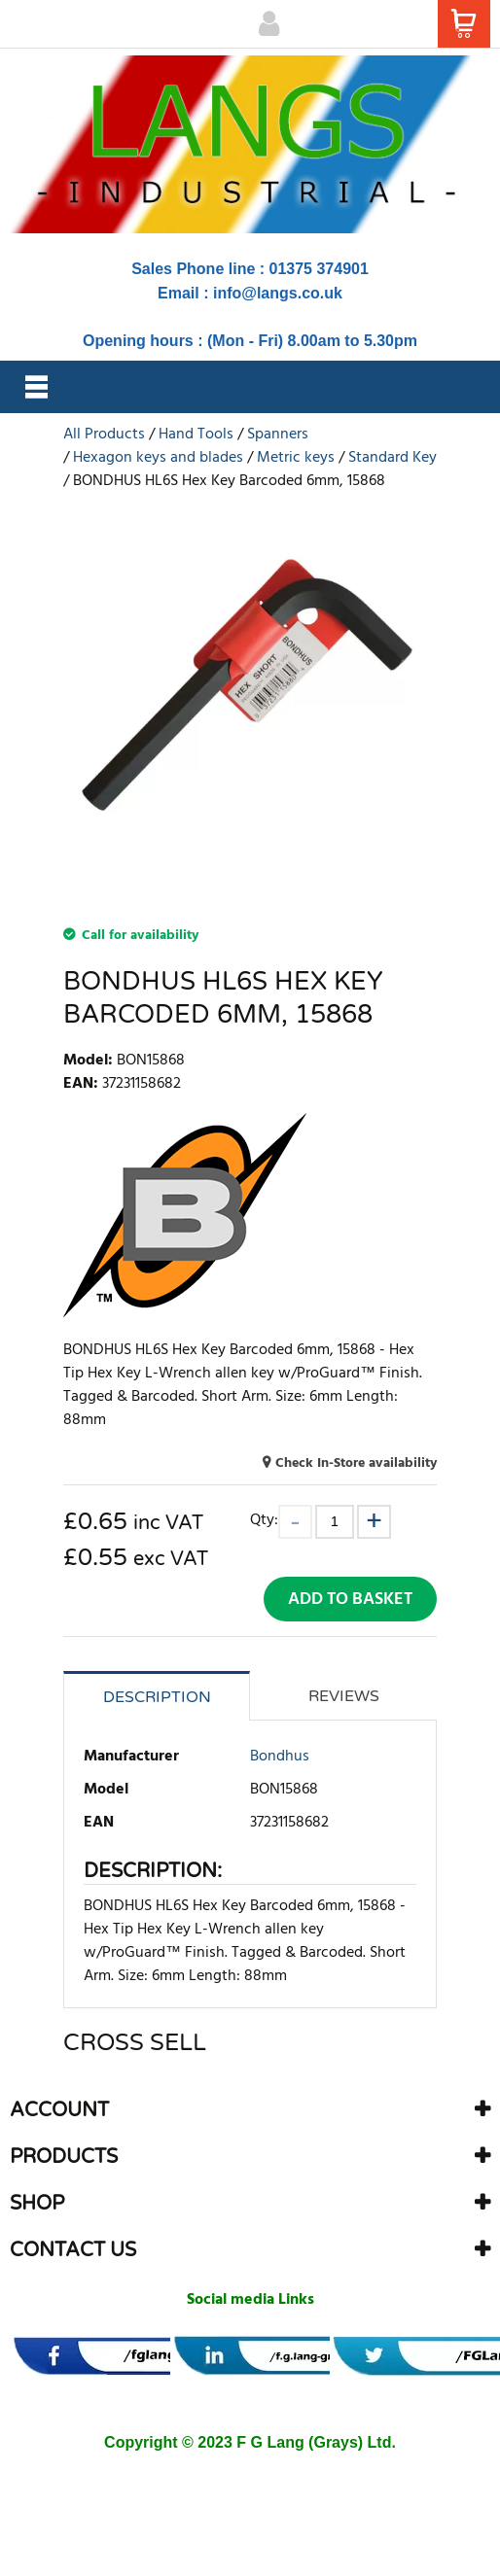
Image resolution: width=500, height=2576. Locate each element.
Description (157, 1697)
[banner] (139, 2356)
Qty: (264, 1520)
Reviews (343, 1696)
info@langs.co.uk (277, 293)
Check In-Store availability (356, 1463)
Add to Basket (350, 1599)
